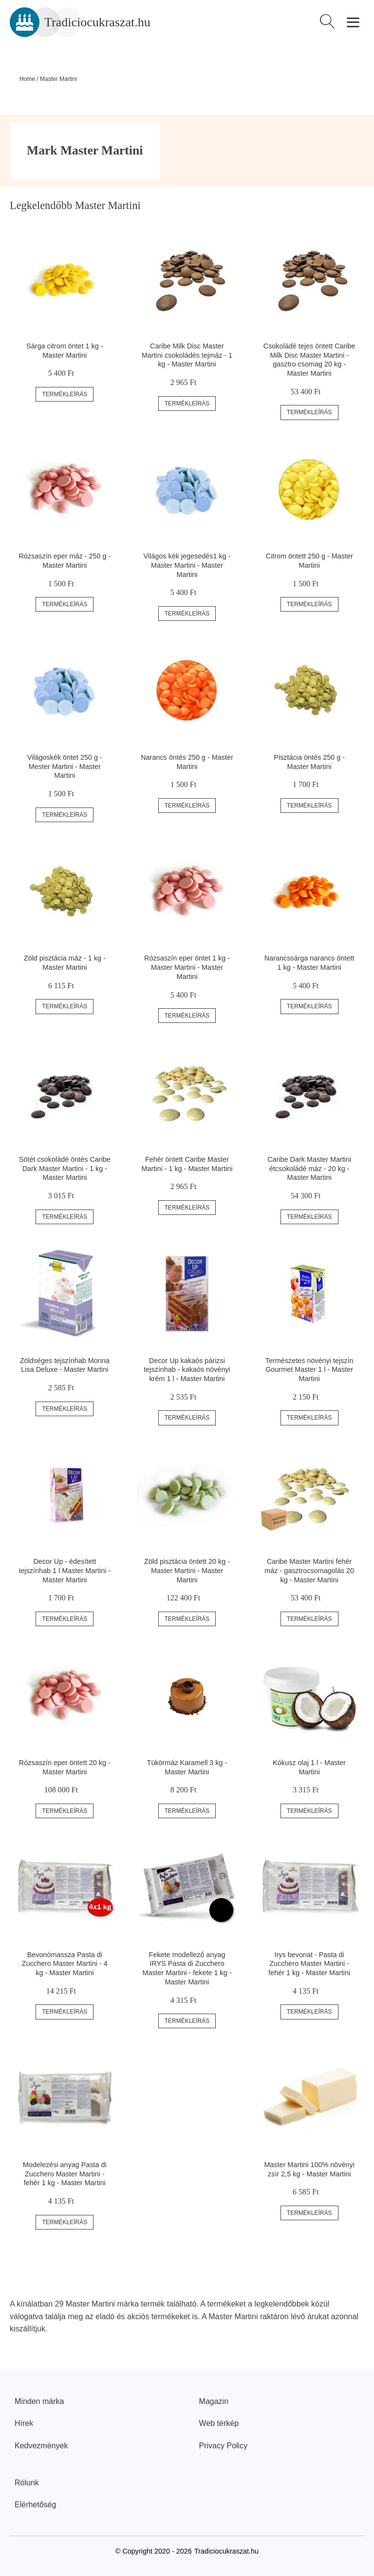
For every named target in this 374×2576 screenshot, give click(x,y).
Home (27, 79)
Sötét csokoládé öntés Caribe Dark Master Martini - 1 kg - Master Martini (65, 1168)
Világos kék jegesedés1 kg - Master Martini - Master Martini (187, 565)
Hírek (24, 2423)
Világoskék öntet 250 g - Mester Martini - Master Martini (64, 766)
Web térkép (219, 2423)
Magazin (213, 2401)
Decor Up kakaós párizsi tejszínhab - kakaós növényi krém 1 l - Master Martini (187, 1370)
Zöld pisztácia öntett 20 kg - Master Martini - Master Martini (187, 1570)
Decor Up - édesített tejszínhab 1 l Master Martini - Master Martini (65, 1570)
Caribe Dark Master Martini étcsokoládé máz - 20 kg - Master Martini (309, 1168)
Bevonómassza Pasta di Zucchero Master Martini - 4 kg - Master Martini (65, 1964)
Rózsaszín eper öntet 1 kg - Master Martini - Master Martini (187, 967)
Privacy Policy (223, 2445)
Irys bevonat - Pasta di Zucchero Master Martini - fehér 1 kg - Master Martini (309, 1964)
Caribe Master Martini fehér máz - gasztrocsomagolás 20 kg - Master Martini (309, 1570)
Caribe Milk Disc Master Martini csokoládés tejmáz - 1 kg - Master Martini (187, 355)
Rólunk (27, 2483)
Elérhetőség (35, 2504)
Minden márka (39, 2401)
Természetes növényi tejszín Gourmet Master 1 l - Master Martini (309, 1370)
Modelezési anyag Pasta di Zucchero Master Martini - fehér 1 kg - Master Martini (65, 2174)
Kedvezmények (41, 2445)
